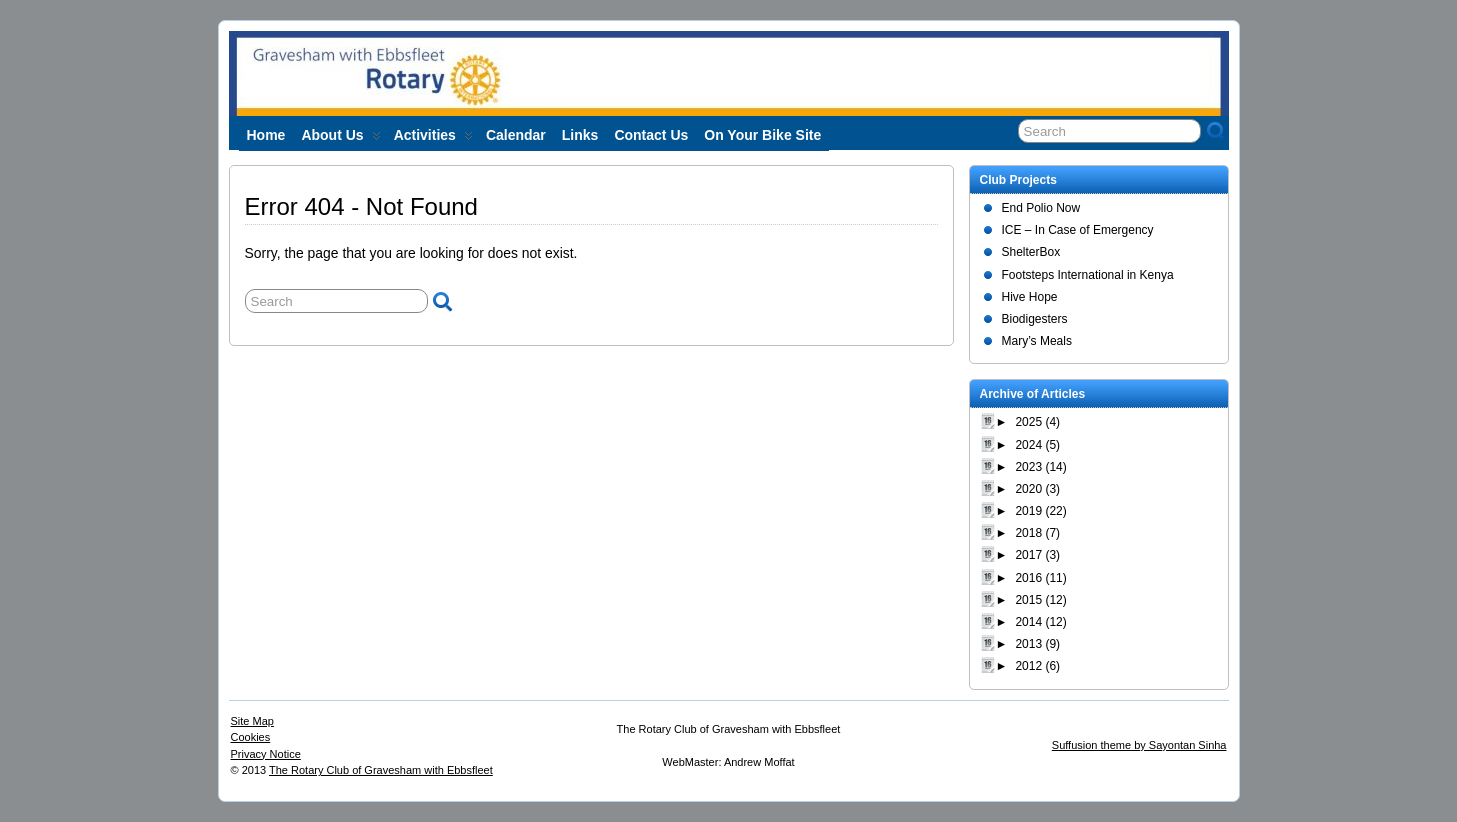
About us (340, 139)
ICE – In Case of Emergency (1078, 230)
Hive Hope (1030, 297)
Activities (433, 139)
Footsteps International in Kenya (1088, 275)
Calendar (516, 135)
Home (266, 135)
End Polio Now (1041, 208)
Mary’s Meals (1037, 341)
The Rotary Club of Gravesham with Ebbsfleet (381, 770)
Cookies (251, 737)
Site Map (252, 721)
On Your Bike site (762, 135)
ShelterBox (1031, 252)
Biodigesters (1035, 319)
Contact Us (651, 135)
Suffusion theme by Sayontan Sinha (1139, 745)
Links (580, 135)
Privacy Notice (266, 754)
